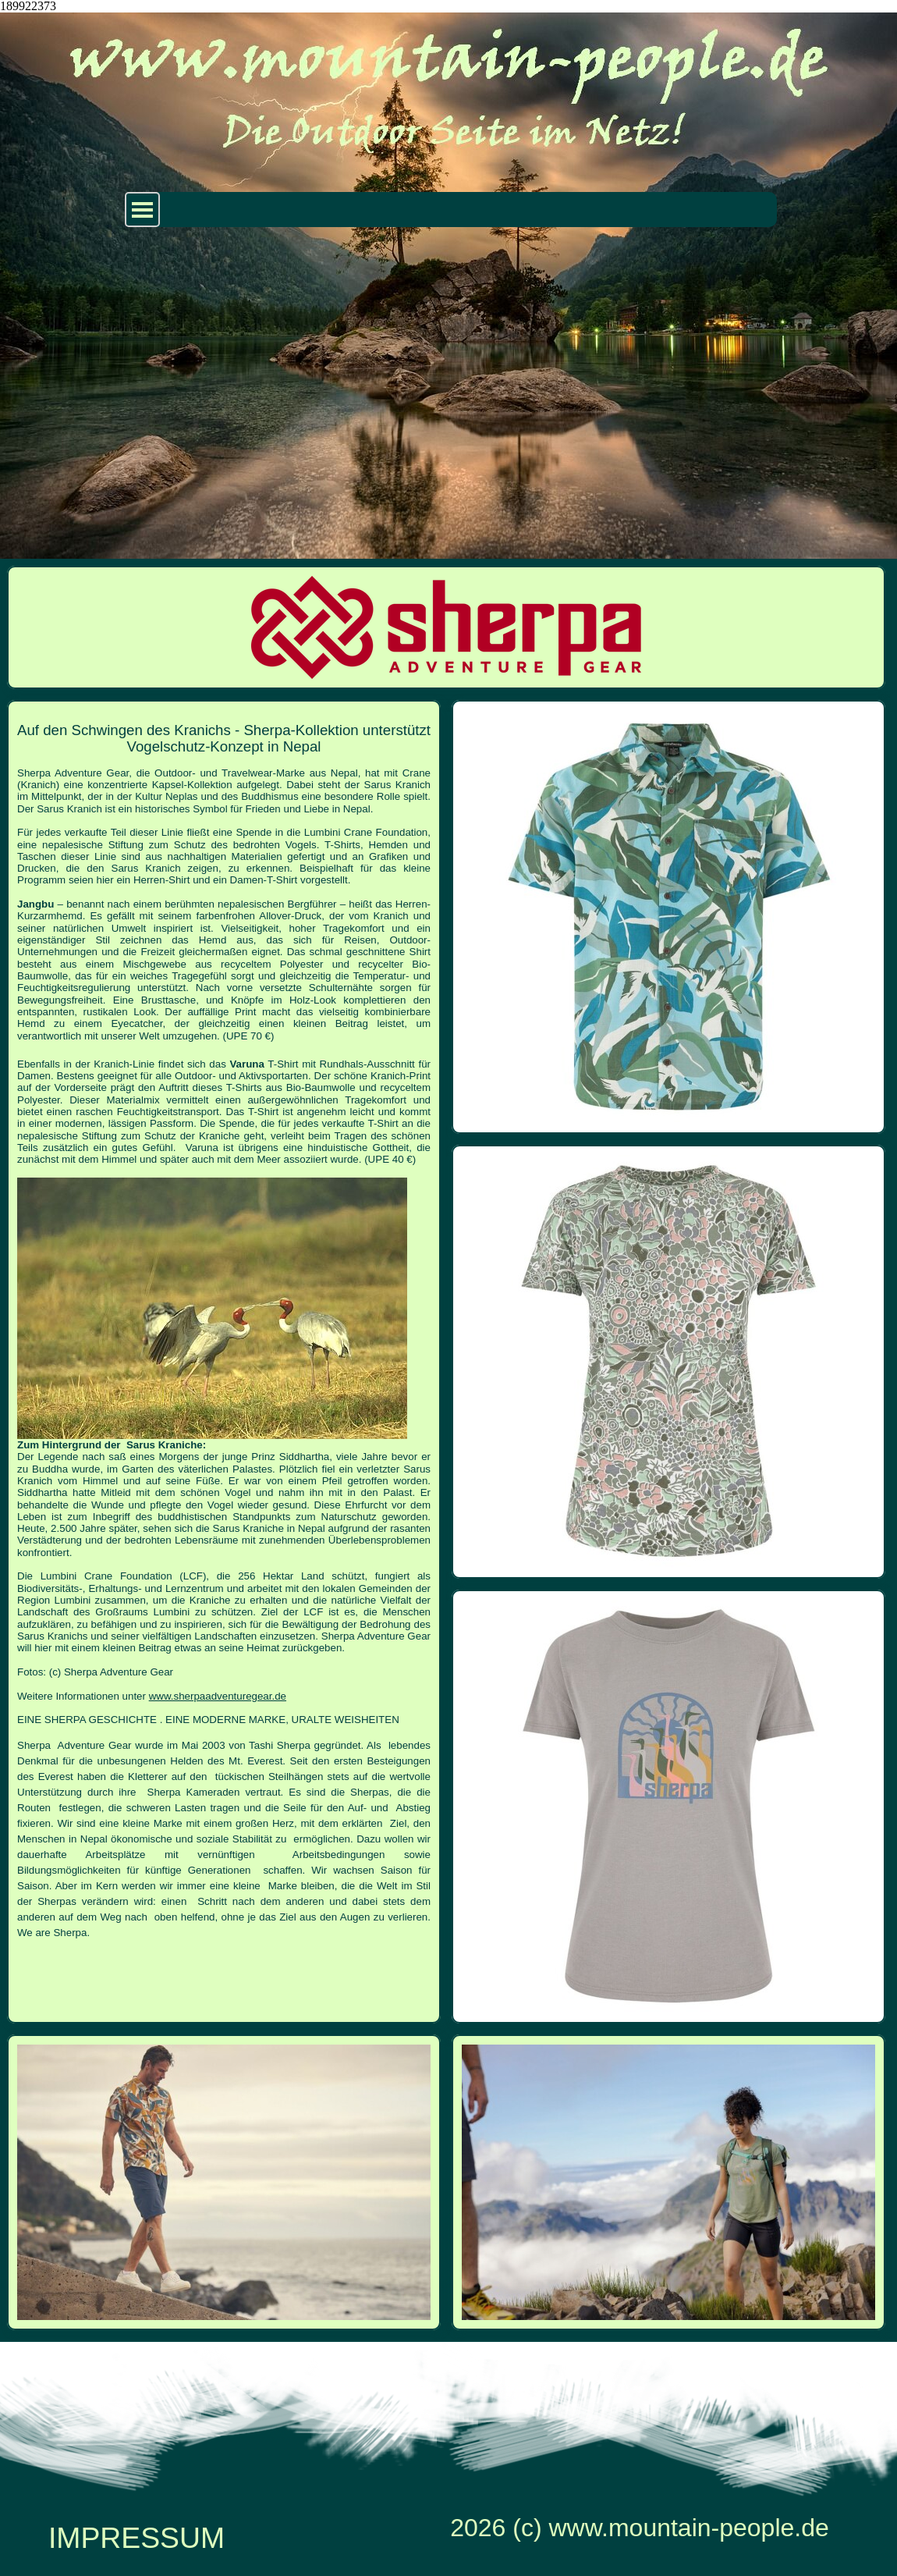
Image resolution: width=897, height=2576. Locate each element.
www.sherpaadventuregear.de (217, 1696)
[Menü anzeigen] (142, 209)
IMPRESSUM (136, 2537)
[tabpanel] (224, 1325)
